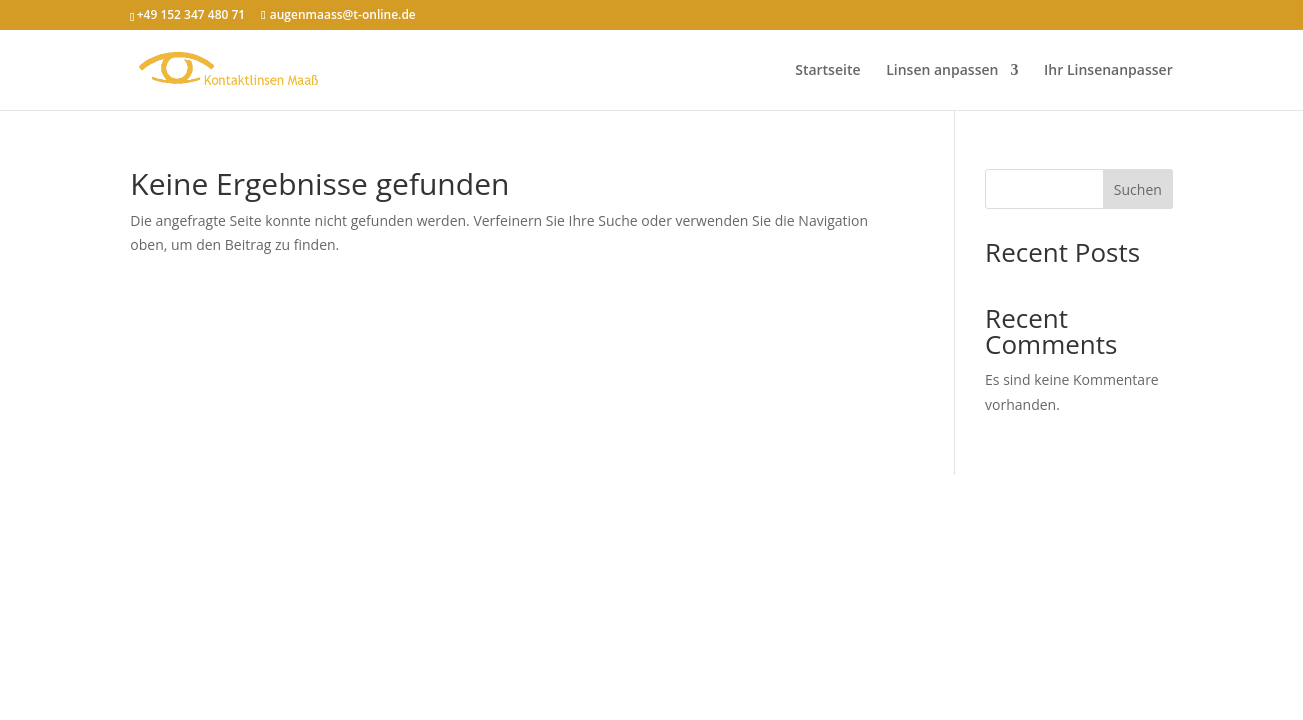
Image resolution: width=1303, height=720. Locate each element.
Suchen (1138, 189)
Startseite (827, 71)
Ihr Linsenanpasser (1108, 71)
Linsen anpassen (942, 71)
